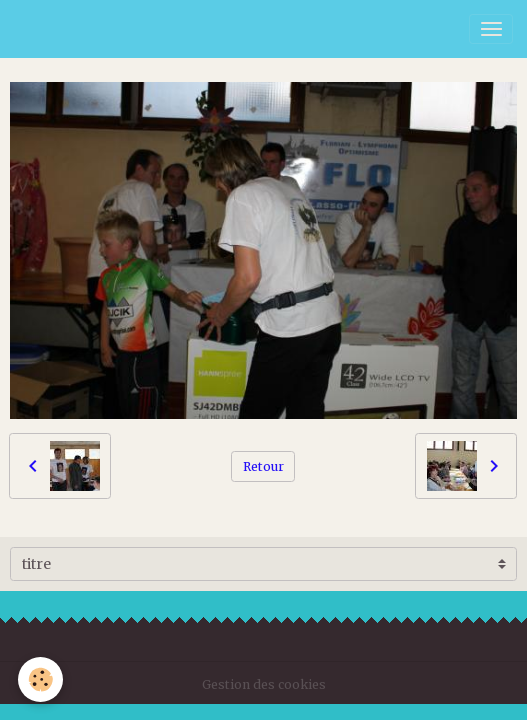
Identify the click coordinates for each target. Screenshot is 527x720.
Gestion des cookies (264, 684)
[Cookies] (40, 679)
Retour (263, 466)
